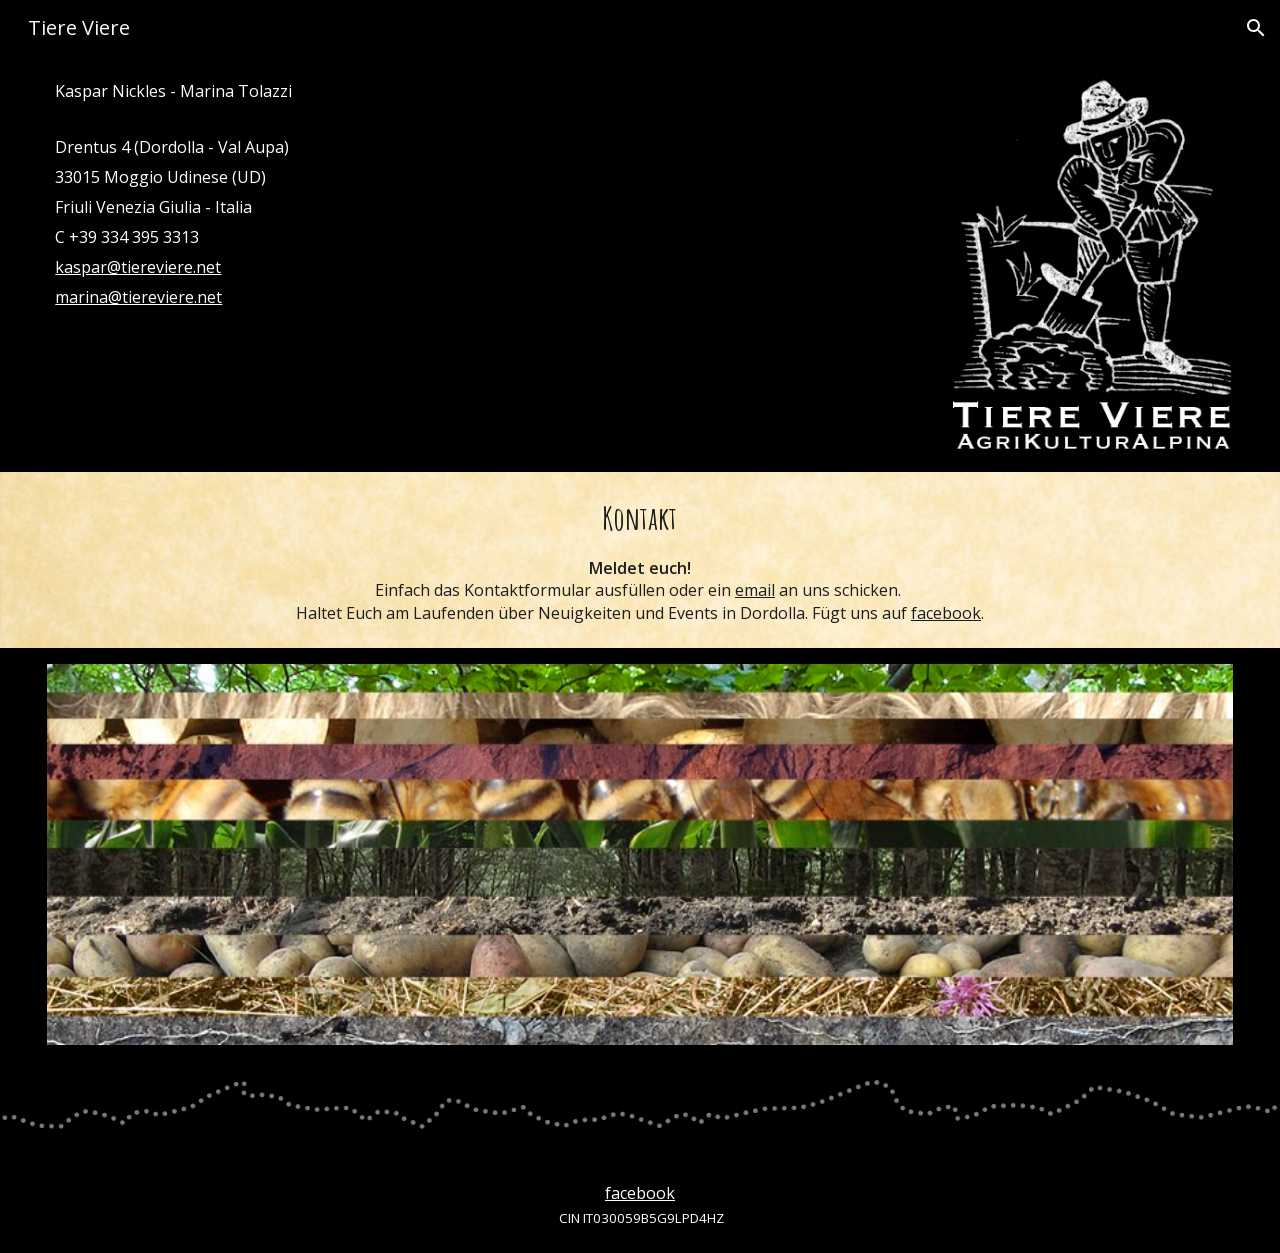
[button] (1256, 28)
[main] (488, 194)
